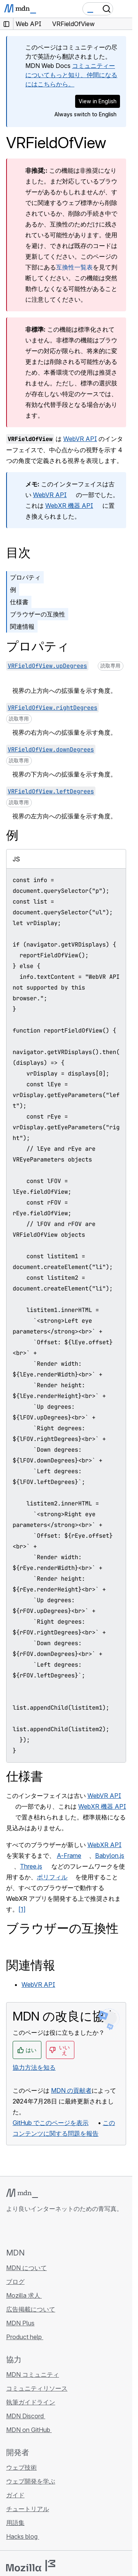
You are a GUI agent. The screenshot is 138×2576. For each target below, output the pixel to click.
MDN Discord (25, 2416)
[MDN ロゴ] (22, 2193)
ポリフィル (52, 1877)
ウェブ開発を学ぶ (30, 2481)
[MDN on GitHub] (10, 2230)
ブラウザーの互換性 (37, 614)
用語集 (15, 2522)
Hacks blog (22, 2536)
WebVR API (80, 439)
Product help (24, 2337)
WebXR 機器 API (69, 505)
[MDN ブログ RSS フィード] (66, 2230)
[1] (22, 1909)
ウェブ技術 (21, 2467)
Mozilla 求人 (24, 2295)
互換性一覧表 (74, 267)
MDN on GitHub (29, 2430)
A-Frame (69, 1855)
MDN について (26, 2268)
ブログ (15, 2281)
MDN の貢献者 (71, 2090)
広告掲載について (30, 2309)
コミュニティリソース (36, 2388)
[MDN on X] (38, 2230)
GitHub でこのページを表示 (51, 2123)
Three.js (31, 1866)
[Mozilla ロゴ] (30, 2565)
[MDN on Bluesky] (24, 2230)
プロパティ (25, 577)
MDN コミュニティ (32, 2374)
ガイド (15, 2495)
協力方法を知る (34, 2067)
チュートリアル (27, 2509)
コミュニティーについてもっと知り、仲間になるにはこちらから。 (71, 75)
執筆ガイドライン (30, 2402)
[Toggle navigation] (123, 9)
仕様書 (19, 602)
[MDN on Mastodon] (52, 2230)
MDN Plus (20, 2323)
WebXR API (104, 1845)
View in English (98, 101)
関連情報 (22, 626)
